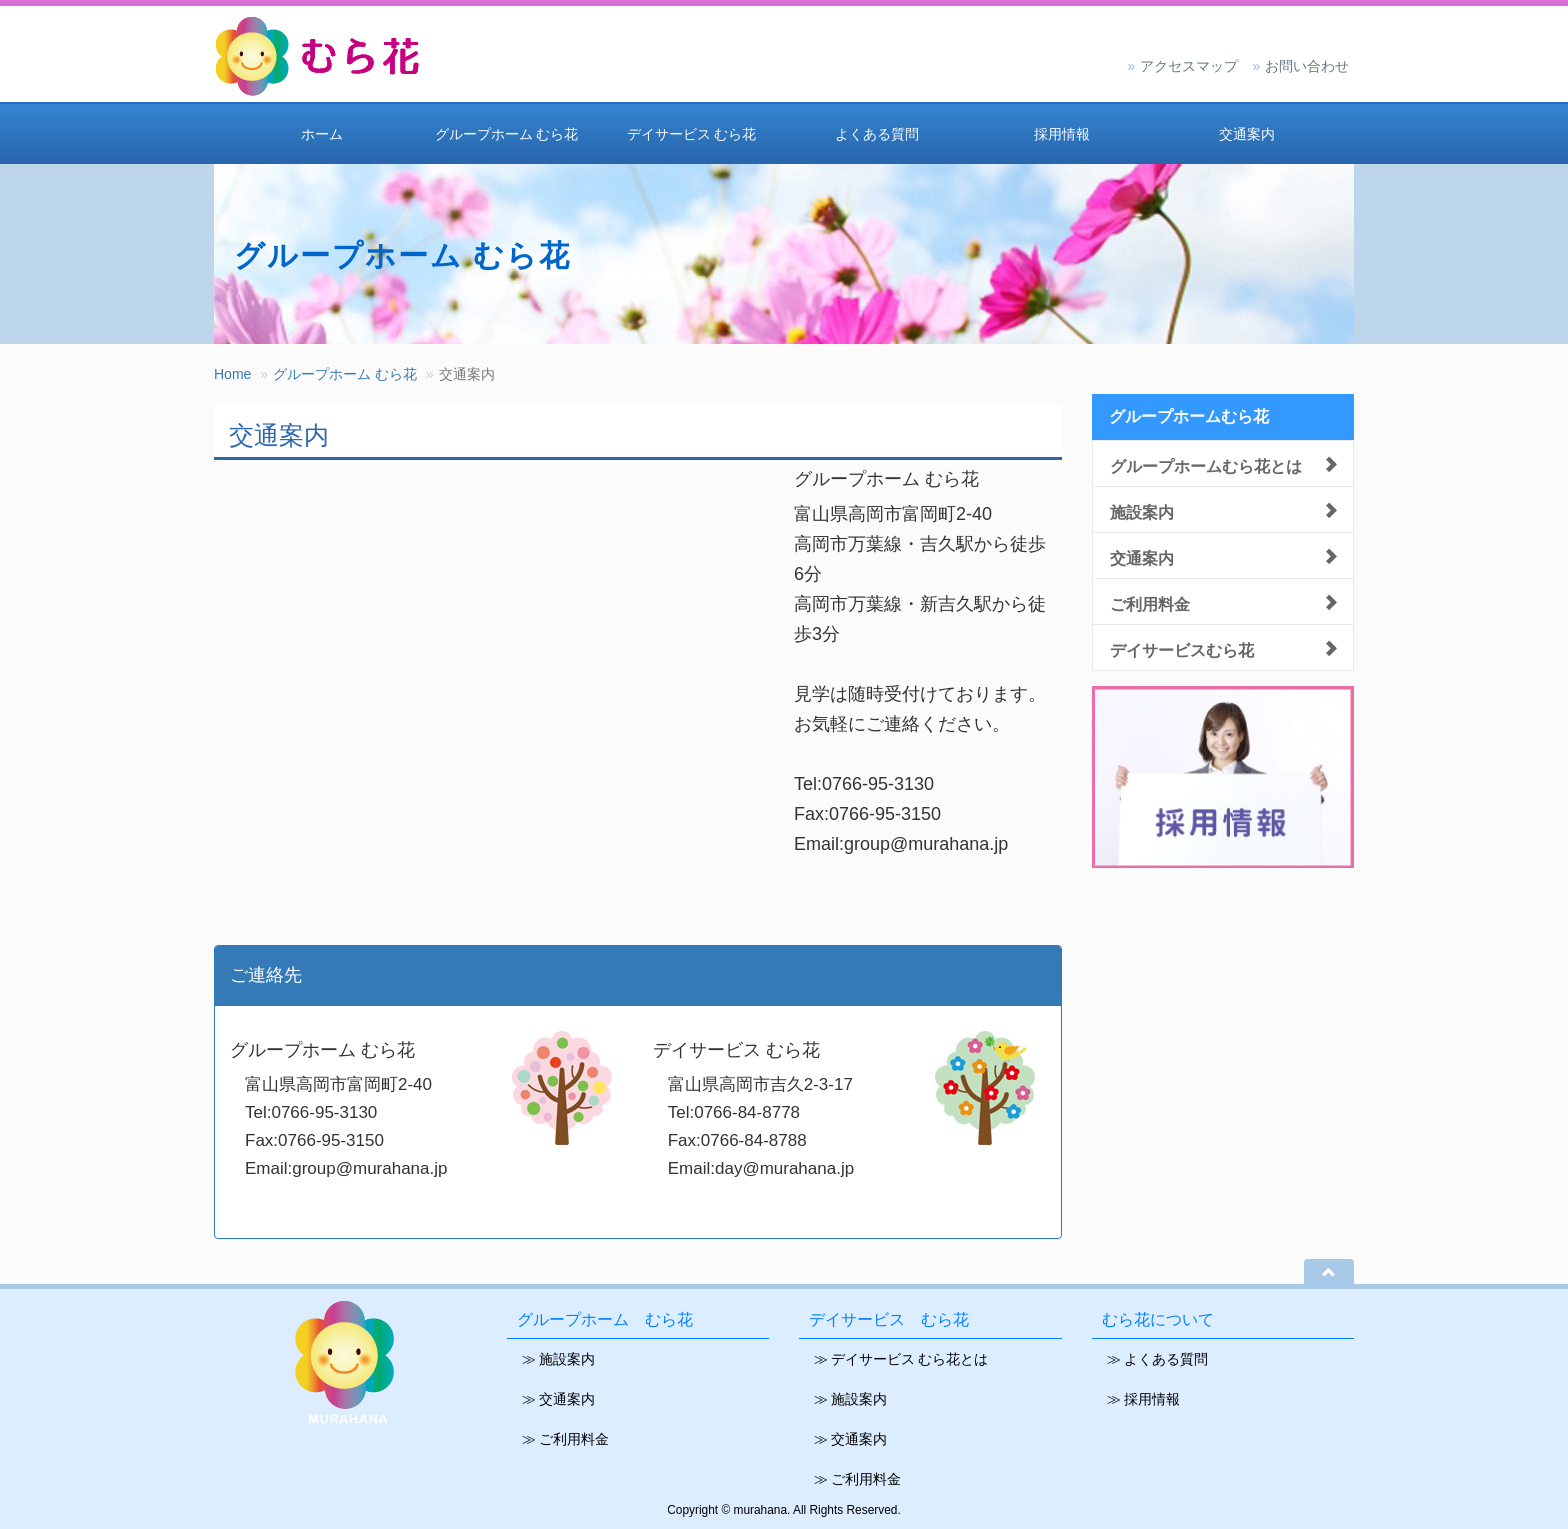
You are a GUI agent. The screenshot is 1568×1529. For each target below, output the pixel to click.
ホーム (322, 134)
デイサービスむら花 (1182, 648)
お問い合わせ (1307, 66)
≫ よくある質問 (1157, 1359)
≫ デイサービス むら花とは (901, 1359)
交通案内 (1247, 134)
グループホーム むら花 (507, 134)
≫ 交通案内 (558, 1399)
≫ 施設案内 (558, 1359)
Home (232, 374)
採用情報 (1062, 134)
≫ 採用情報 (1143, 1399)
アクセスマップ (1189, 66)
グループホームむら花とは (1206, 464)
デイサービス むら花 (692, 134)
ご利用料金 (1150, 602)
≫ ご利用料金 (565, 1439)
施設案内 (1142, 510)
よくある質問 (877, 134)
